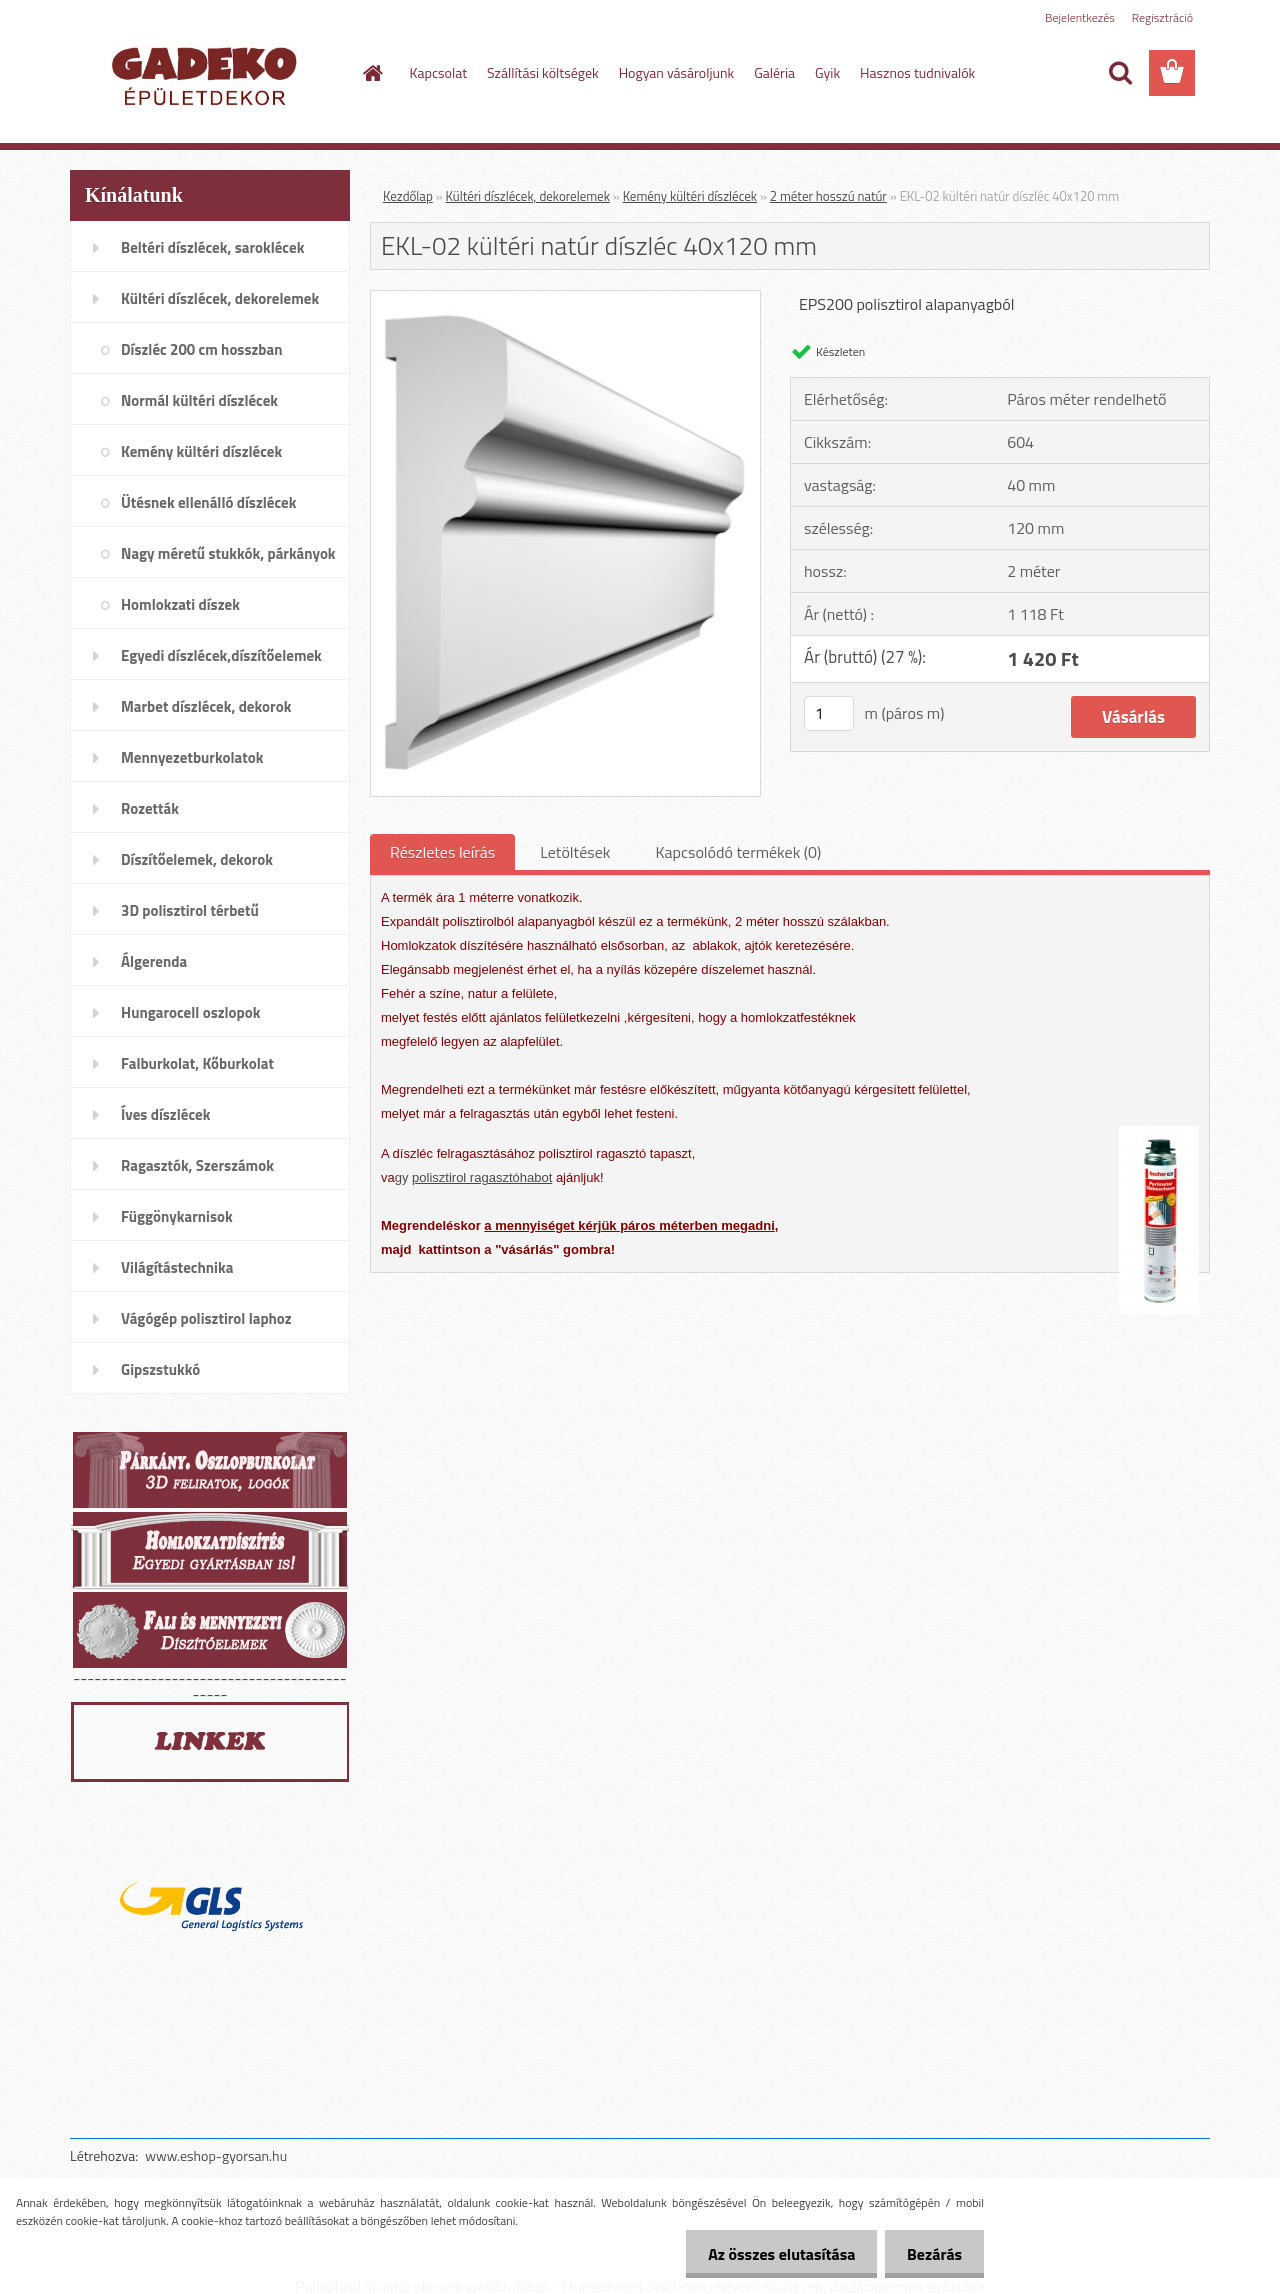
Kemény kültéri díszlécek (690, 196)
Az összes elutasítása (772, 2254)
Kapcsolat (439, 72)
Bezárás (931, 2254)
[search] (1120, 73)
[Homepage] (372, 73)
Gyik (827, 72)
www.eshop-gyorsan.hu (216, 2155)
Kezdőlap (408, 196)
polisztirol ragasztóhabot (482, 1177)
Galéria (774, 72)
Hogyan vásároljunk (676, 72)
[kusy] (829, 713)
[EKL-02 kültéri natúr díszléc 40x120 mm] (565, 299)
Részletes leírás (442, 852)
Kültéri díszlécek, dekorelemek (528, 196)
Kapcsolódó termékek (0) (738, 852)
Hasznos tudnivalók (917, 72)
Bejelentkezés (1080, 17)
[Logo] (207, 74)
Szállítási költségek (543, 72)
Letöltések (575, 852)
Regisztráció (1162, 17)
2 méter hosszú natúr (828, 196)
